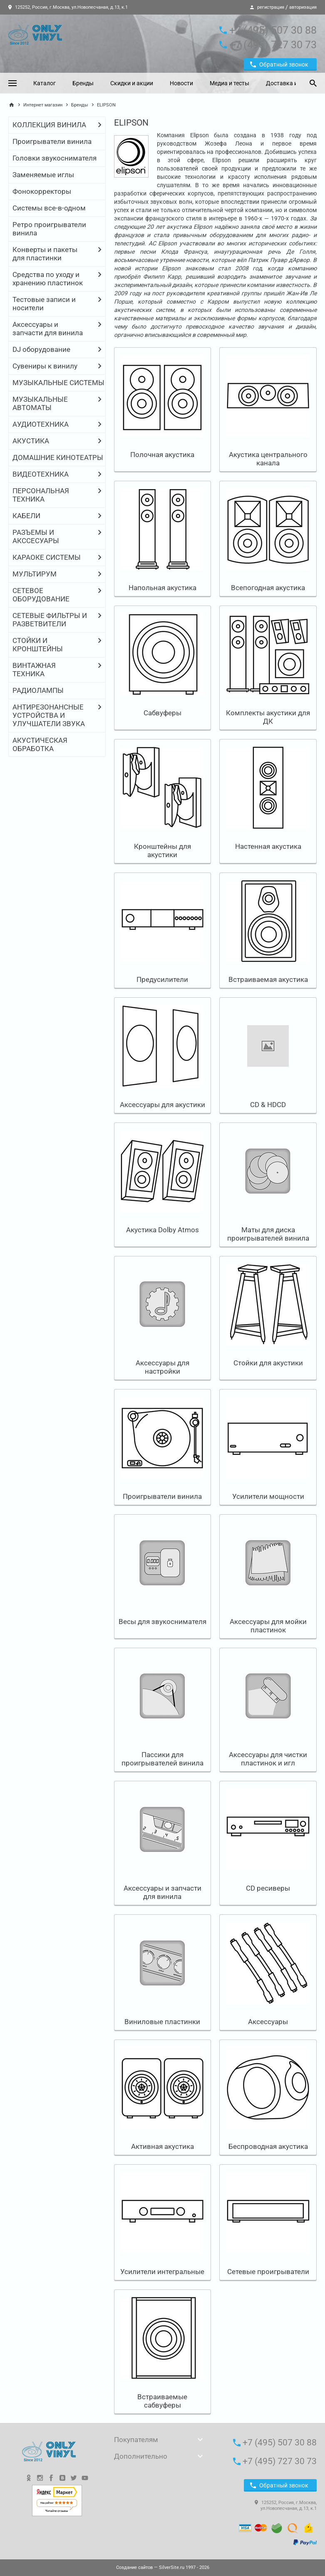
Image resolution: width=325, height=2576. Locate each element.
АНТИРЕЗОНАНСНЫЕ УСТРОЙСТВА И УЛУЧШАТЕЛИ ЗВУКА (48, 715)
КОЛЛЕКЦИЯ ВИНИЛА (49, 125)
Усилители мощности (268, 1496)
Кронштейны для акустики (162, 850)
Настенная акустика (268, 846)
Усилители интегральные (162, 2271)
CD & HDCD (268, 1104)
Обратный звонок (279, 64)
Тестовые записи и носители (44, 303)
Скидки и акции (131, 83)
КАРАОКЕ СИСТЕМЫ (46, 557)
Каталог (44, 83)
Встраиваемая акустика (268, 979)
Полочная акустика (162, 454)
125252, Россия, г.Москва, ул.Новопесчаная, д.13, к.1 (68, 7)
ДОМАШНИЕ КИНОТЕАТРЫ (57, 457)
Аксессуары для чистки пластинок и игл (268, 1758)
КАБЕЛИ (26, 516)
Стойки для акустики (268, 1363)
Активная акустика (162, 2146)
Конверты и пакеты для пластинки (44, 253)
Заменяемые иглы (43, 175)
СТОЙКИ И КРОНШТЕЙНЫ (37, 644)
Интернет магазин (42, 105)
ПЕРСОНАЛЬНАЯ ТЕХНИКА (40, 495)
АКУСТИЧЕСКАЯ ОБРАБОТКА (39, 744)
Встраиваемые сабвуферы (162, 2401)
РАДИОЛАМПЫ (38, 690)
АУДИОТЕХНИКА (40, 424)
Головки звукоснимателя (54, 158)
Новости (181, 83)
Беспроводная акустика (268, 2146)
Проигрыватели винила (52, 141)
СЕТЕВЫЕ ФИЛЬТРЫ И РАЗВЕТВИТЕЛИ (49, 619)
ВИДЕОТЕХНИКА (40, 474)
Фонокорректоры (41, 191)
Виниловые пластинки (162, 2021)
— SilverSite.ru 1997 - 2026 (162, 2567)
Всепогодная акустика (268, 587)
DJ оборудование (41, 349)
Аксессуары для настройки (162, 1367)
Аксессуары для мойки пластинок (268, 1625)
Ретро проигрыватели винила (49, 228)
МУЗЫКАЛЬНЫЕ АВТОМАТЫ (40, 403)
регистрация (270, 7)
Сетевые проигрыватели (268, 2271)
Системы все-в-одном (49, 208)
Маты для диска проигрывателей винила (268, 1234)
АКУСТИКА (30, 441)
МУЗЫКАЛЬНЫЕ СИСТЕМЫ (58, 382)
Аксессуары (268, 2021)
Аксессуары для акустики (162, 1104)
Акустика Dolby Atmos (162, 1230)
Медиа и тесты (229, 83)
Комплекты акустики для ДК (268, 717)
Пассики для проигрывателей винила (162, 1758)
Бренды (83, 83)
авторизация (303, 7)
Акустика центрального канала (268, 458)
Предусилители (162, 979)
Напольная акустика (162, 587)
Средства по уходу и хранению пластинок (47, 278)
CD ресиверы (268, 1888)
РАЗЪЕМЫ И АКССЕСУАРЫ (35, 536)
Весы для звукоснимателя (162, 1621)
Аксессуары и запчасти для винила (47, 328)
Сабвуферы (162, 713)
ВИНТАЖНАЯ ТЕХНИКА (34, 669)
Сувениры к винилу (44, 366)
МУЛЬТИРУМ (34, 574)
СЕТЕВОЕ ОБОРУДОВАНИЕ (40, 594)
